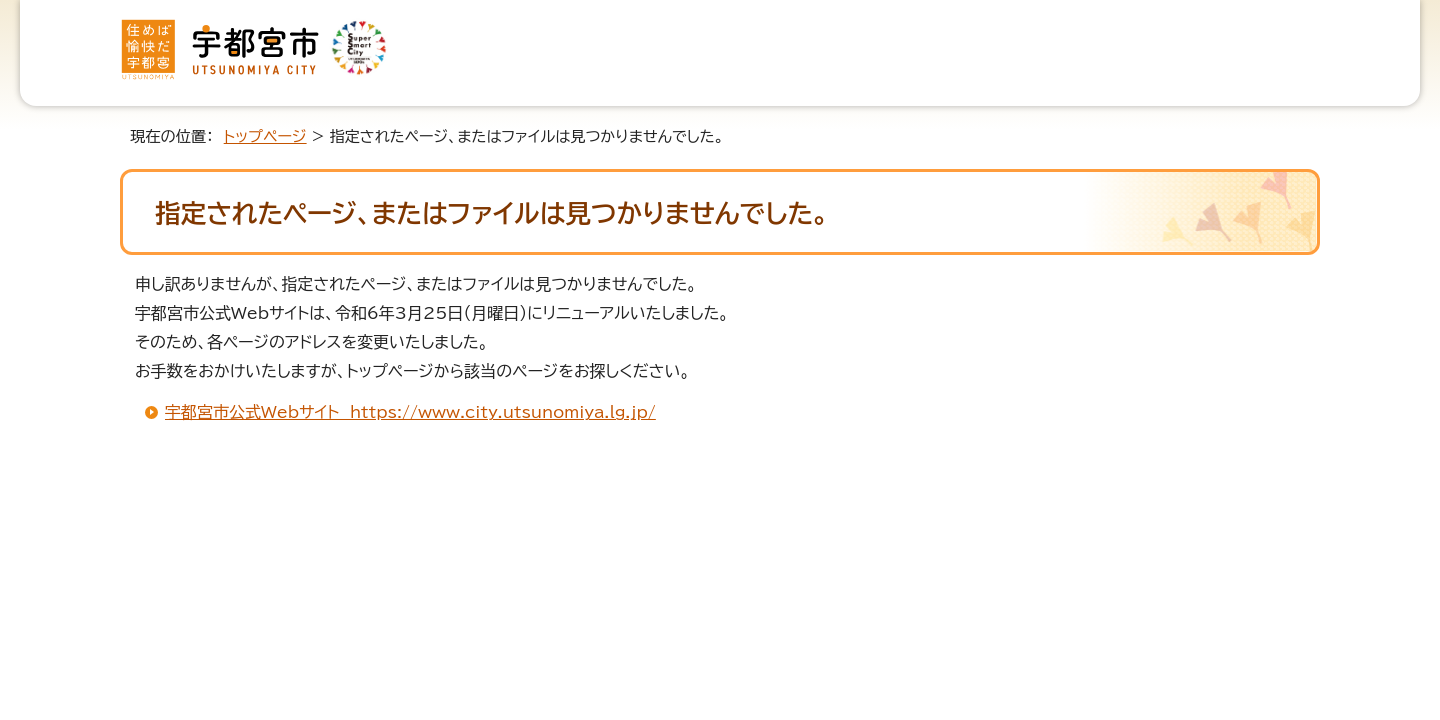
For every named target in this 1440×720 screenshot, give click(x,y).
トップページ (265, 136)
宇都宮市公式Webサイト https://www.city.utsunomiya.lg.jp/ (410, 412)
